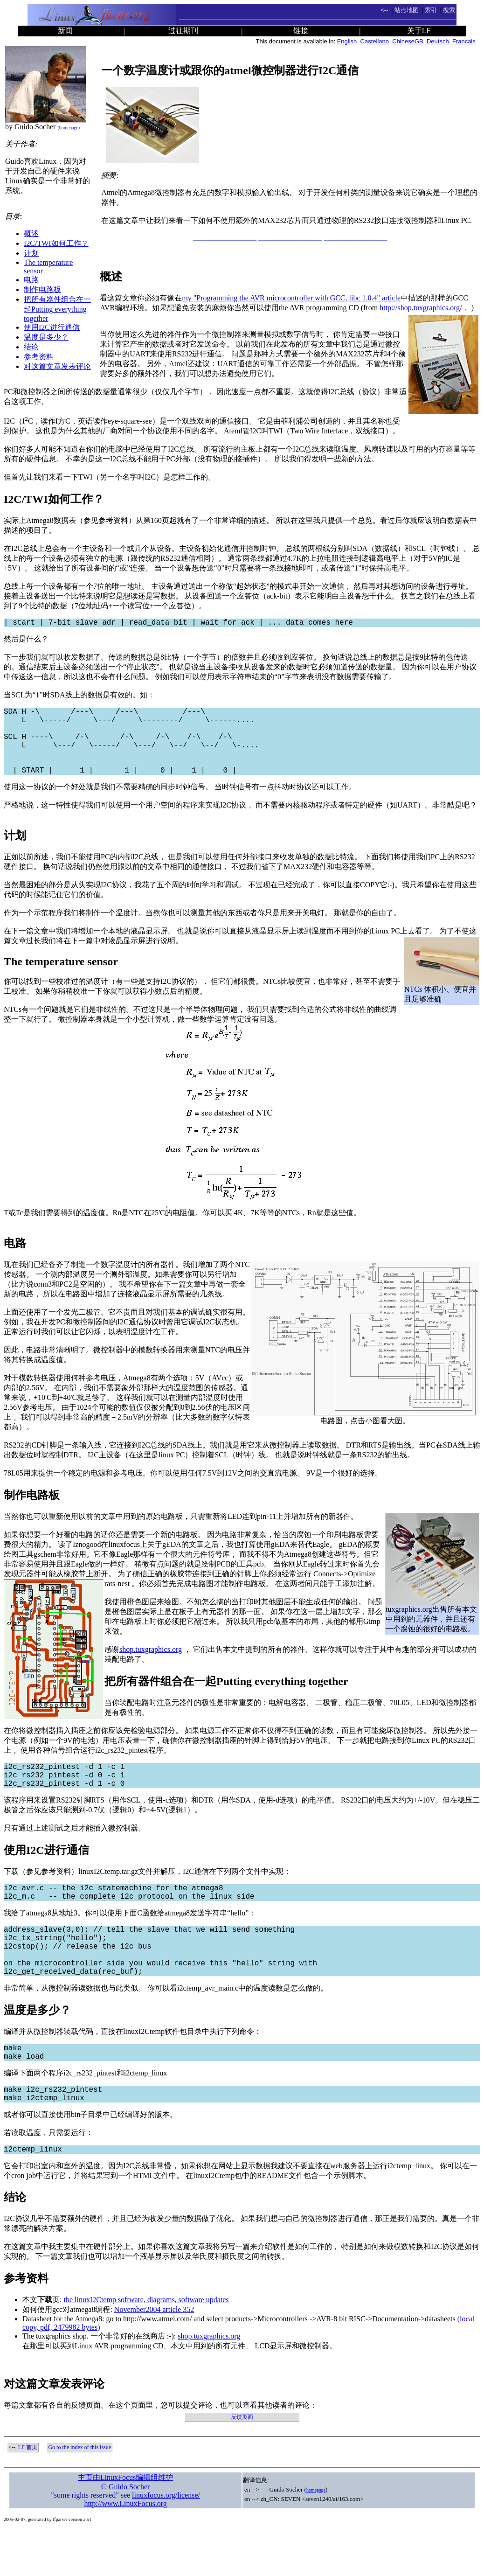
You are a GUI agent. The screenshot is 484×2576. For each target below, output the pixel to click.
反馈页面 (242, 2463)
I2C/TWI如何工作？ (56, 243)
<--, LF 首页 (22, 2494)
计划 (31, 253)
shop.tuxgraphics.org (150, 1666)
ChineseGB (407, 41)
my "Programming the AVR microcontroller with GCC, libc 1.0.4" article (291, 298)
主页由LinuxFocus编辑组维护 (125, 2524)
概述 (31, 233)
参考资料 (39, 357)
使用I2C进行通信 (52, 327)
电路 (31, 280)
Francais (464, 41)
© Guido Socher (125, 2533)
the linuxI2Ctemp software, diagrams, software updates (145, 2346)
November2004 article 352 (154, 2356)
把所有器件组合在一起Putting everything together (57, 308)
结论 (31, 347)
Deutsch (438, 41)
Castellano (374, 41)
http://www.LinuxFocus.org (125, 2550)
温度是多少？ (46, 337)
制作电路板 (42, 289)
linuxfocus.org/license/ (166, 2542)
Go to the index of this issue (79, 2494)
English (347, 41)
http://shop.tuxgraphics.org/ (421, 308)
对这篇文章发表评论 (57, 366)
